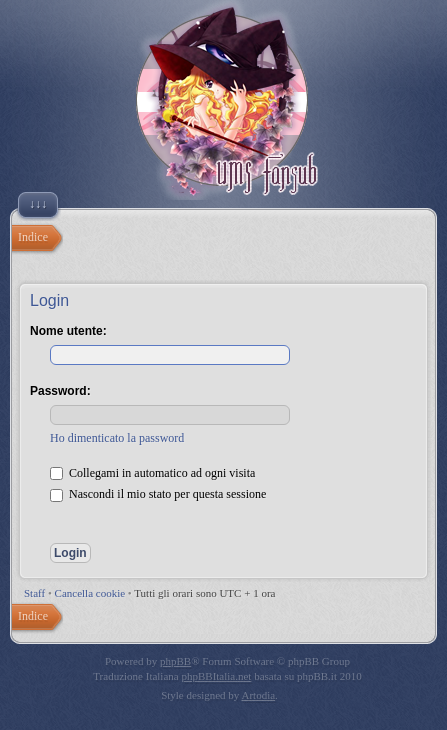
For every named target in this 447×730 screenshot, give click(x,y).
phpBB (175, 661)
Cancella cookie (90, 593)
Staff (34, 593)
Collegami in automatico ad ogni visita (152, 473)
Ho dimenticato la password (117, 438)
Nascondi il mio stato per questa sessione (158, 494)
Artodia (259, 695)
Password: (60, 391)
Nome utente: (68, 331)
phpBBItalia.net (216, 676)
